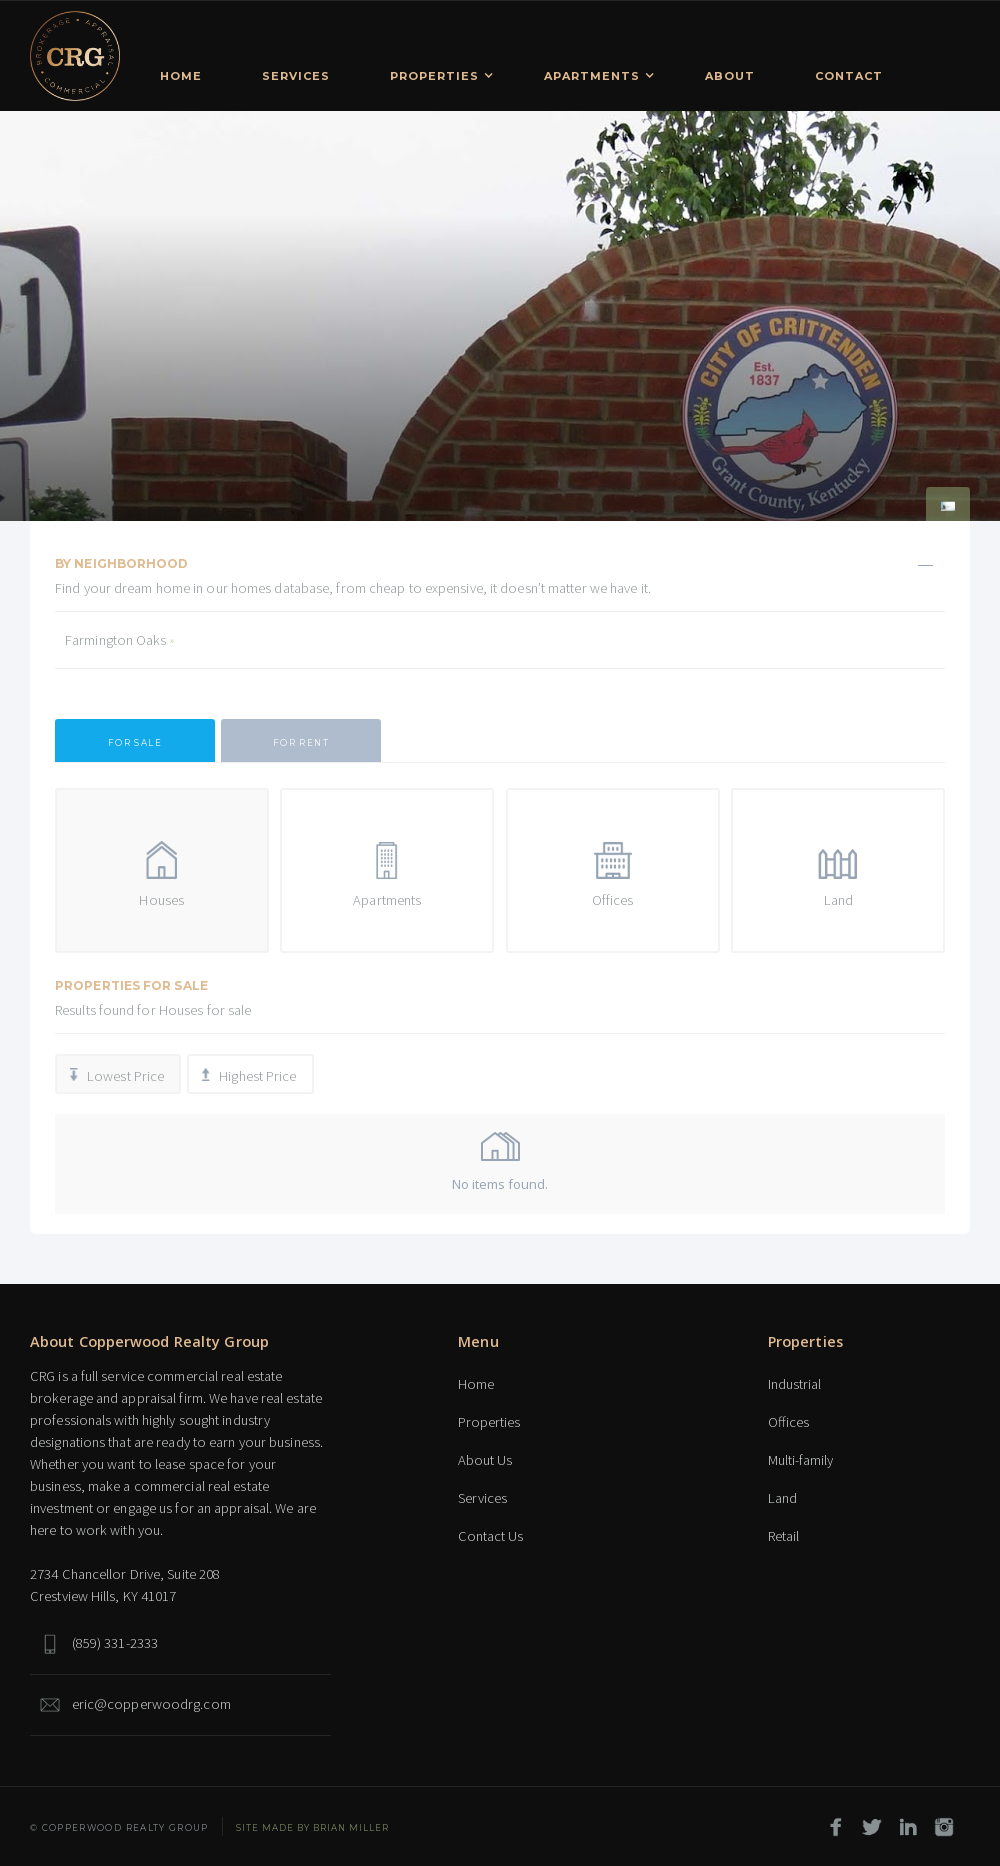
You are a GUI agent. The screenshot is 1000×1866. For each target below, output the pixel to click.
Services (296, 76)
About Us (485, 1460)
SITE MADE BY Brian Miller (312, 1828)
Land (782, 1498)
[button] (437, 73)
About (730, 76)
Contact (849, 76)
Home (181, 76)
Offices (788, 1422)
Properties (489, 1422)
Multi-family (800, 1460)
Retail (783, 1536)
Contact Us (490, 1536)
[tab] (135, 740)
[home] (75, 56)
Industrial (794, 1384)
